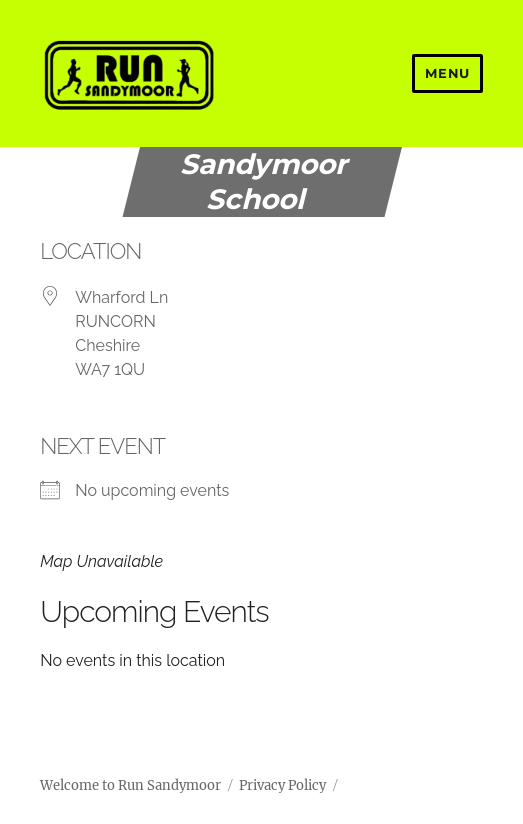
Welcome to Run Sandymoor (130, 785)
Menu (447, 73)
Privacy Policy (282, 785)
